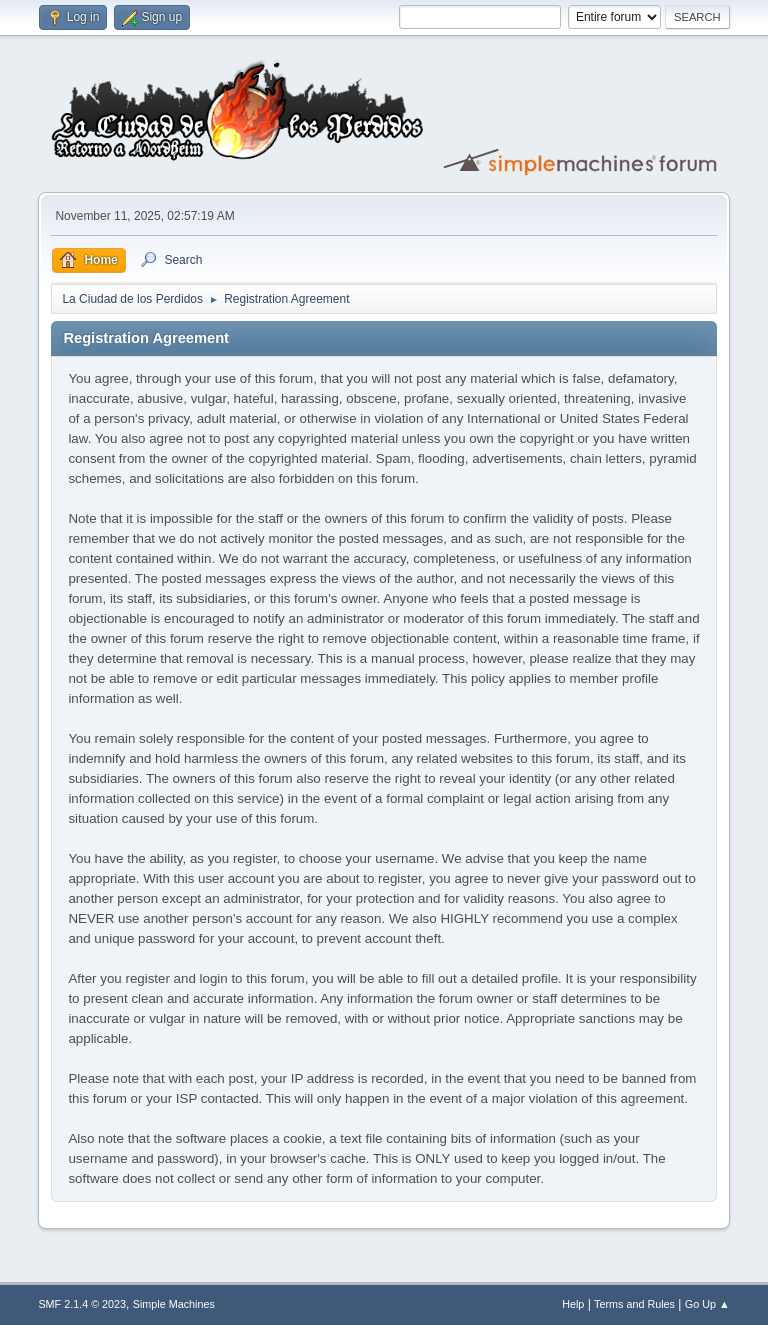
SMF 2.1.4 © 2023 (82, 1304)
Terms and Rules (634, 1304)
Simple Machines (174, 1304)
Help (573, 1304)
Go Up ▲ (707, 1304)
